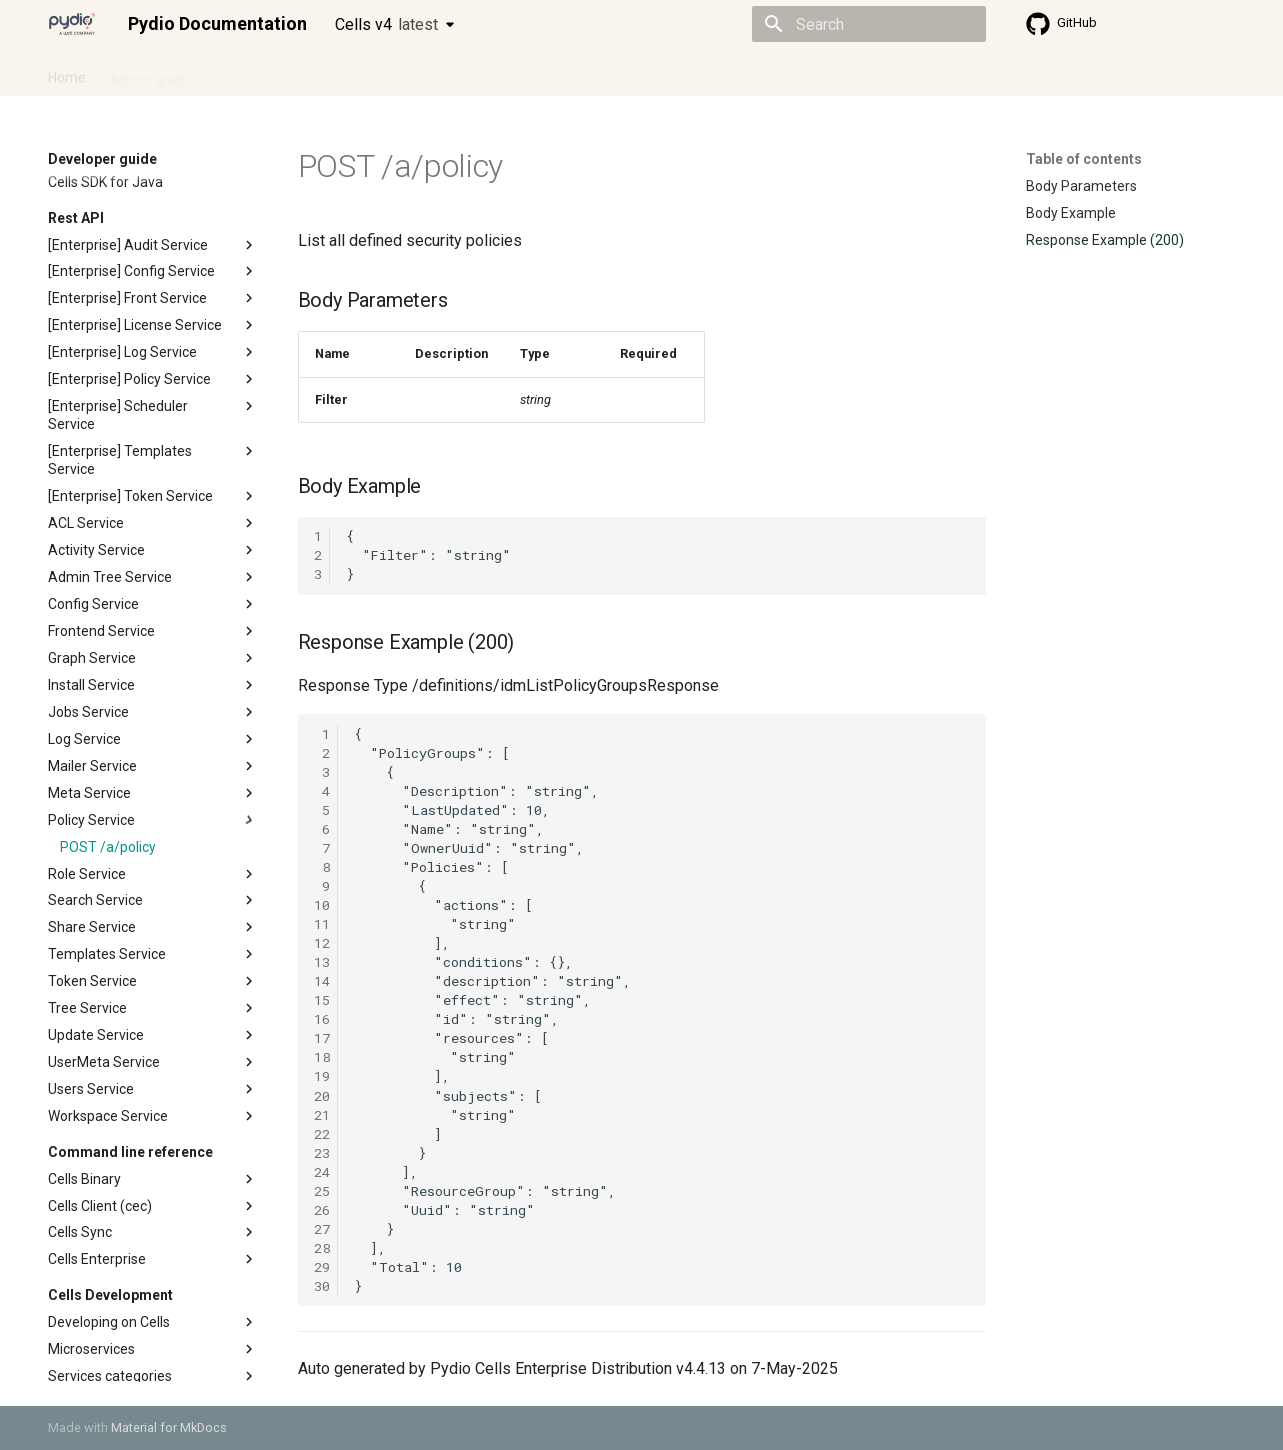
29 (322, 1267)
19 (322, 1076)
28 (322, 1248)
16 (322, 1019)
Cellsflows (246, 73)
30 (322, 1286)
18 (322, 1057)
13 (322, 962)
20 (322, 1096)
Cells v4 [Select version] (386, 24)
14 (322, 981)
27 (322, 1229)
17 (322, 1038)
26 (322, 1210)
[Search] (869, 24)
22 (322, 1134)
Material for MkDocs (169, 1427)
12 (322, 943)
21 (322, 1115)
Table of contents (1084, 159)
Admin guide (150, 73)
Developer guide (353, 73)
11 (322, 924)
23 (322, 1153)
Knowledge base (480, 73)
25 (322, 1191)
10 (322, 905)
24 (322, 1172)
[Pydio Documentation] (72, 24)
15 (322, 1000)
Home (67, 73)
